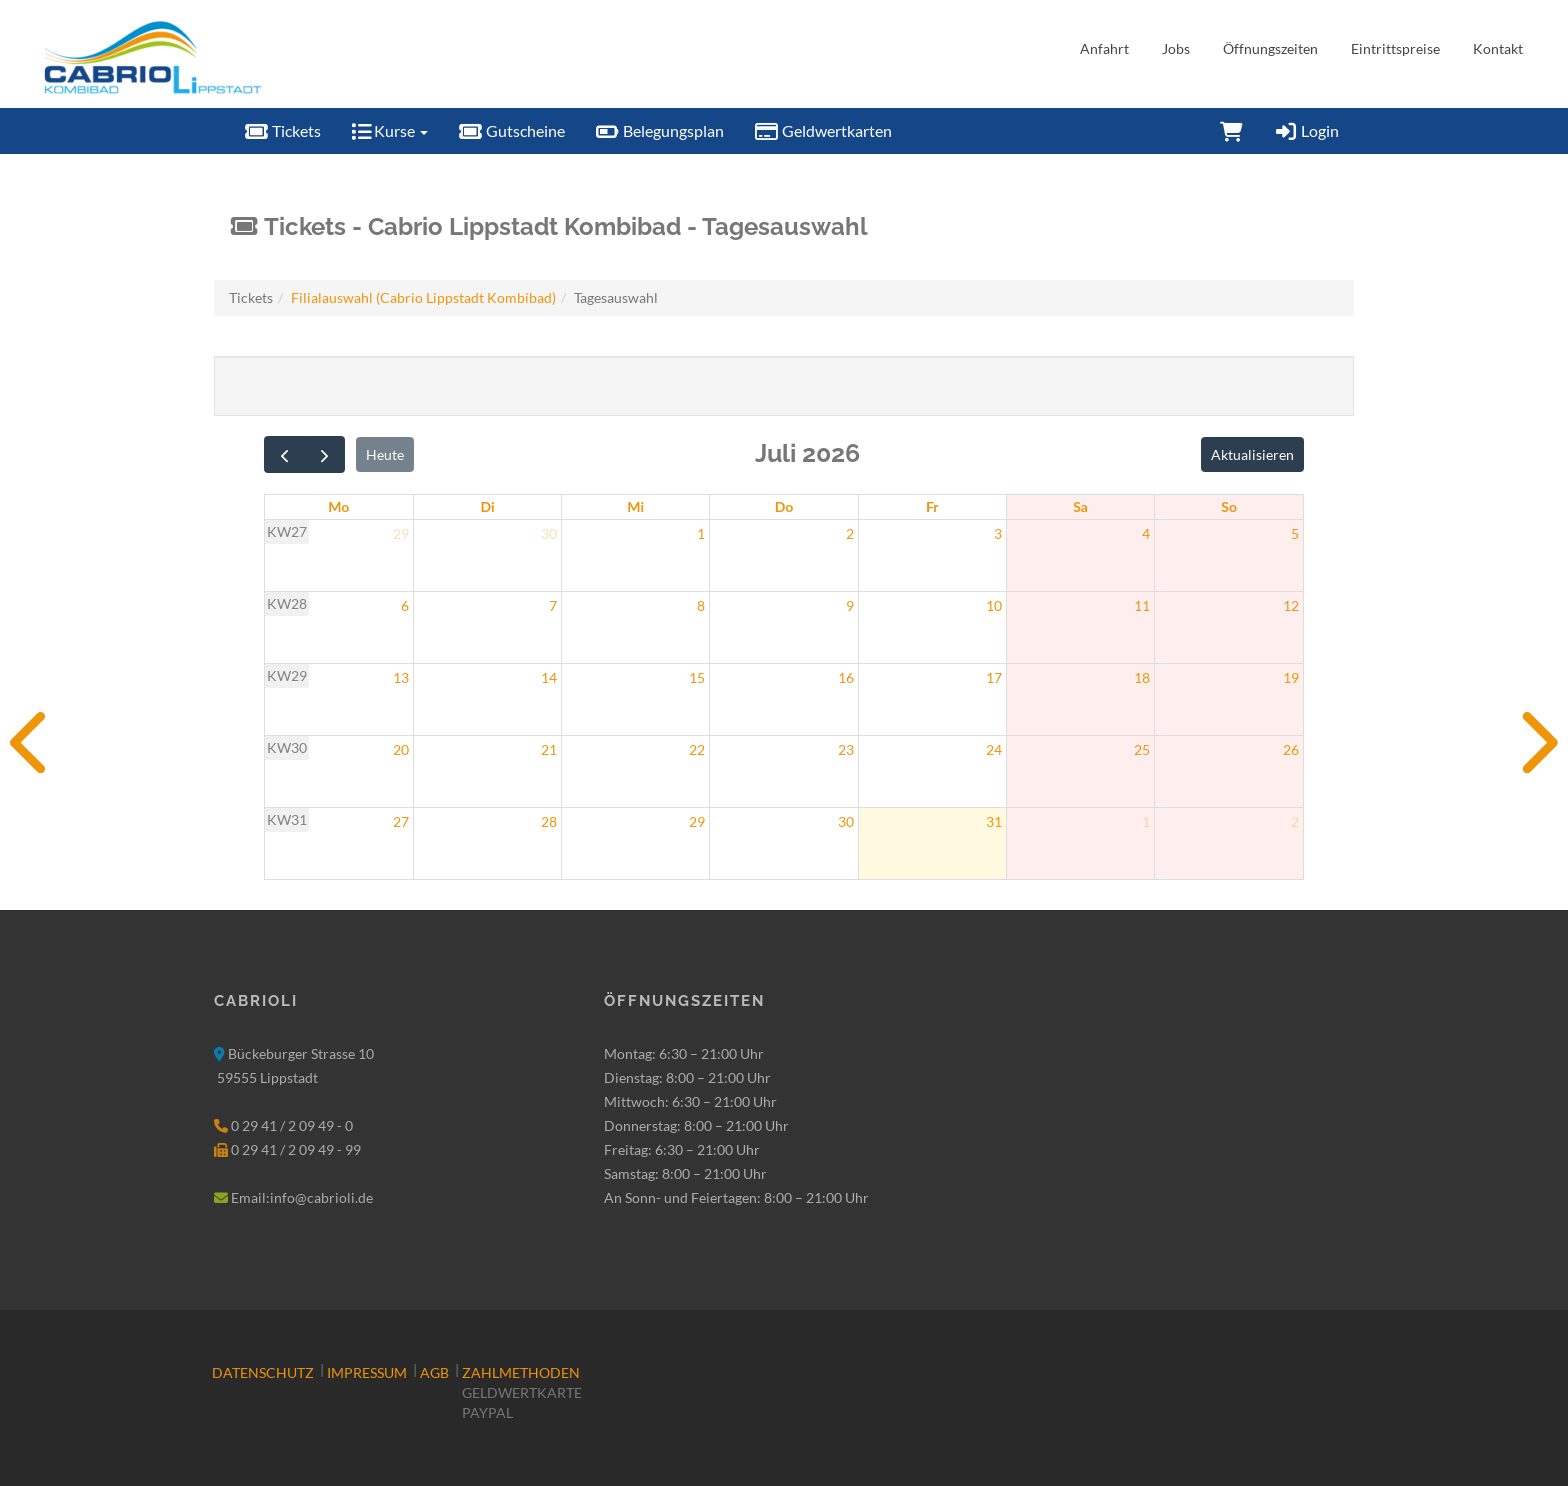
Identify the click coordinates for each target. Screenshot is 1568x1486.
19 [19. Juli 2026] (1291, 677)
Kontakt (1498, 48)
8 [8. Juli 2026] (701, 605)
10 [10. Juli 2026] (994, 605)
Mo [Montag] (338, 506)
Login (1306, 130)
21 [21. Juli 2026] (549, 749)
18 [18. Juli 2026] (1142, 677)
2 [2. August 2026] (1295, 821)
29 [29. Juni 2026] (401, 533)
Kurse (389, 130)
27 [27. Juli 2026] (401, 821)
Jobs (1176, 48)
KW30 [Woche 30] (287, 747)
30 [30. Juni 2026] (549, 533)
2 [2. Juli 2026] (850, 533)
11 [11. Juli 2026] (1142, 605)
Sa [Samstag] (1080, 506)
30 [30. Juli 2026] (846, 821)
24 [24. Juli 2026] (994, 749)
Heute (385, 454)
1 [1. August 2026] (1146, 821)
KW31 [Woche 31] (287, 819)
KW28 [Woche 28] (287, 603)
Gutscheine (511, 130)
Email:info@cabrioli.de (302, 1197)
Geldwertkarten (823, 130)
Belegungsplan (659, 130)
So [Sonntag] (1229, 506)
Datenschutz (263, 1372)
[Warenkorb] (1231, 131)
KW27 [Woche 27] (287, 531)
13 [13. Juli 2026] (401, 677)
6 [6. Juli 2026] (405, 605)
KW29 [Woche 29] (287, 675)
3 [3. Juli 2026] (998, 533)
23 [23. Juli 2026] (846, 749)
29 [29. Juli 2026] (697, 821)
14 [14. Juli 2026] (549, 677)
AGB (434, 1372)
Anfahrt (1104, 48)
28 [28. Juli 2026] (549, 821)
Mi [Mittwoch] (635, 506)
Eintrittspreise (1395, 48)
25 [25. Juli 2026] (1142, 749)
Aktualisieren (1252, 454)
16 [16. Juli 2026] (846, 677)
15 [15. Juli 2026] (697, 677)
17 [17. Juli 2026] (994, 677)
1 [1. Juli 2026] (701, 533)
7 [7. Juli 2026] (553, 605)
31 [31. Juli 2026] (994, 821)
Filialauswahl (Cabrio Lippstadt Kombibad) (423, 297)
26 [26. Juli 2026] (1291, 749)
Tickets (282, 130)
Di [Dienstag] (487, 506)
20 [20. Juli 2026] (401, 749)
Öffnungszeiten (1270, 48)
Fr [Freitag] (932, 506)
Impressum (367, 1372)
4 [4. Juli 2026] (1146, 533)
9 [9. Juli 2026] (850, 605)
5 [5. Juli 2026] (1295, 533)
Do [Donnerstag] (784, 506)
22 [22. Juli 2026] (697, 749)
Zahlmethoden (521, 1372)
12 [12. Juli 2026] (1291, 605)
